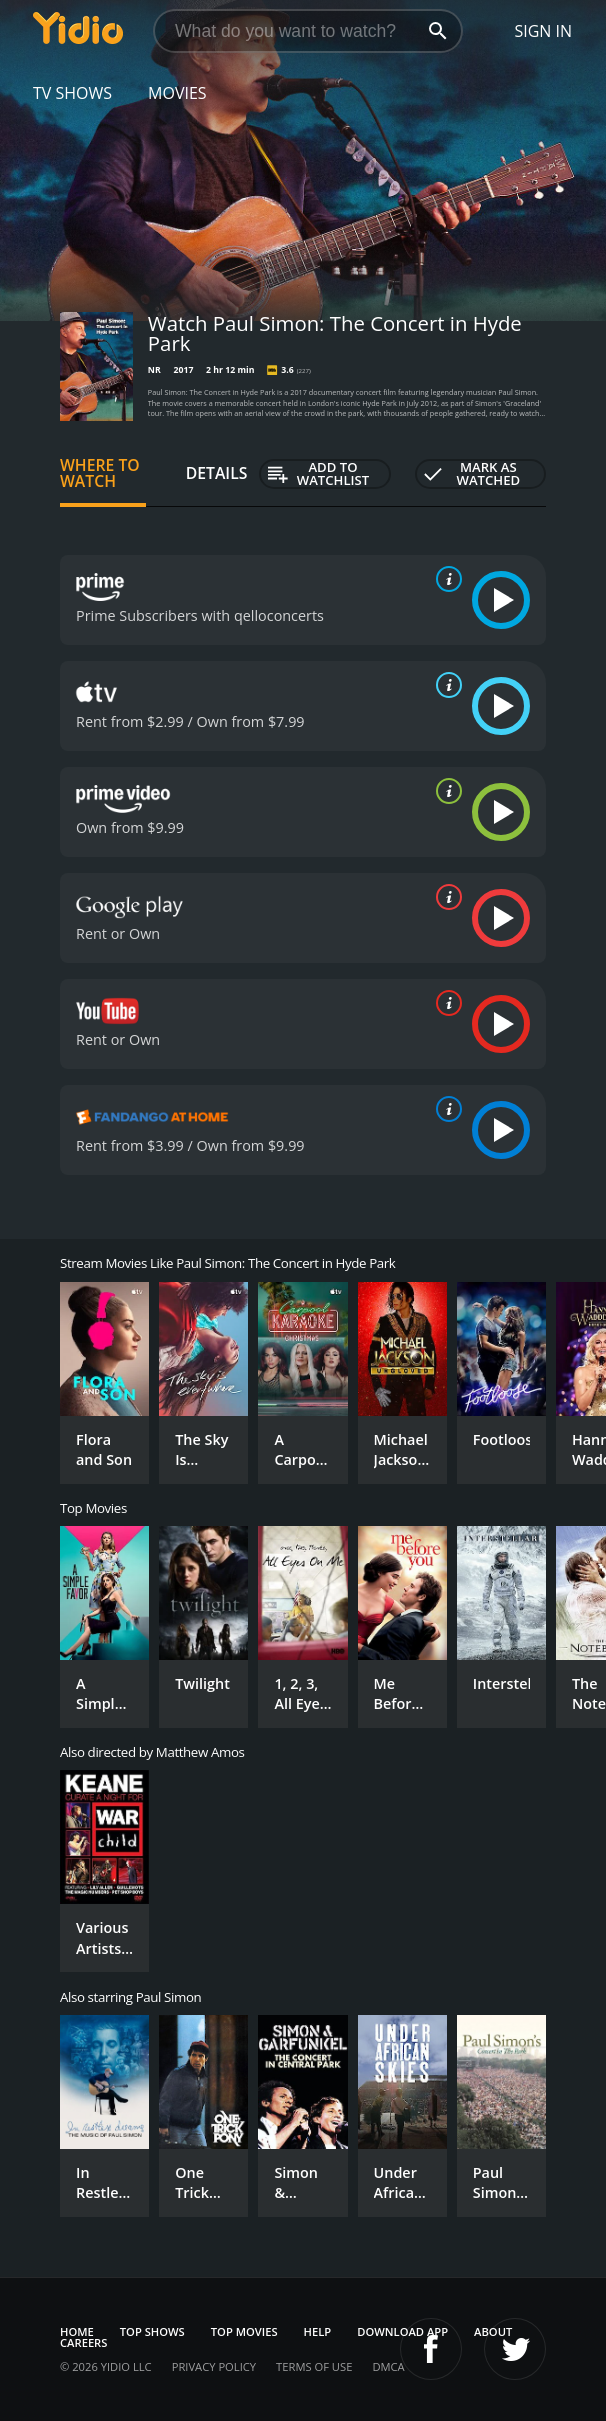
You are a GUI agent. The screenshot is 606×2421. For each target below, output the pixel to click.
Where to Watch (100, 473)
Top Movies (244, 2331)
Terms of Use (314, 2366)
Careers (83, 2342)
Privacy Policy (214, 2366)
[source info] (445, 579)
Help (318, 2331)
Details (217, 473)
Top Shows (152, 2331)
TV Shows (72, 93)
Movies (177, 93)
